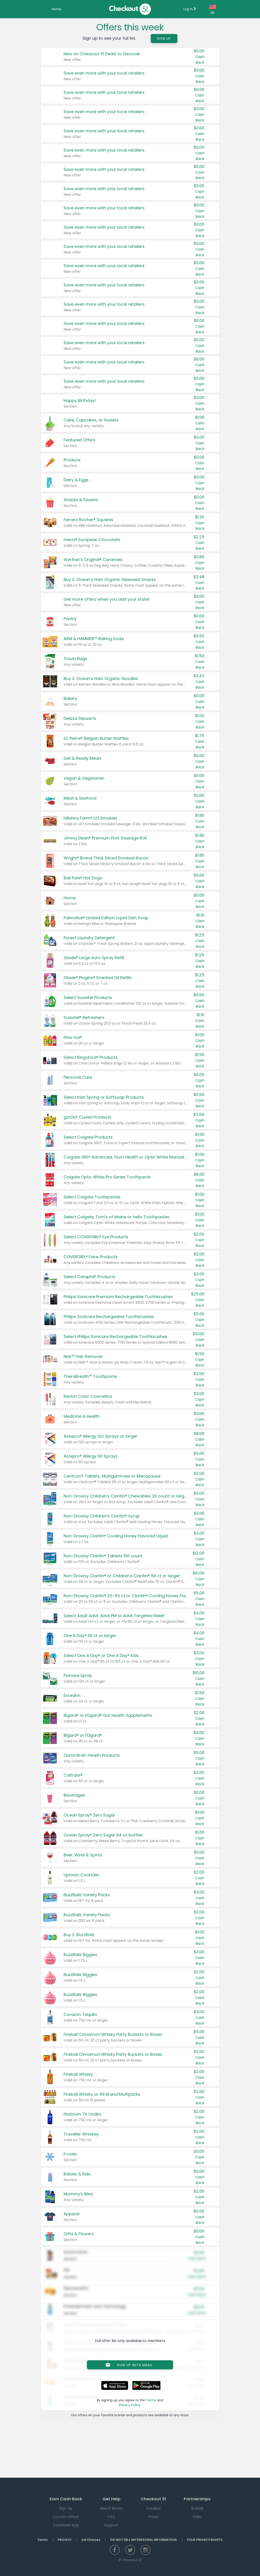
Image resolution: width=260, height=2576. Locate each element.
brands (119, 2415)
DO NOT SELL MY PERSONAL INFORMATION (143, 2539)
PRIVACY (65, 2539)
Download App (66, 2525)
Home (56, 9)
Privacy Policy (129, 2405)
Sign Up (164, 38)
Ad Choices (90, 2539)
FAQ (111, 2516)
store (184, 2415)
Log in (190, 9)
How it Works (111, 2508)
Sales (197, 2516)
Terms (151, 2400)
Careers (153, 2508)
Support (111, 2525)
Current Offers (66, 2516)
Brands (197, 2508)
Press (153, 2516)
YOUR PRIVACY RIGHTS (205, 2539)
